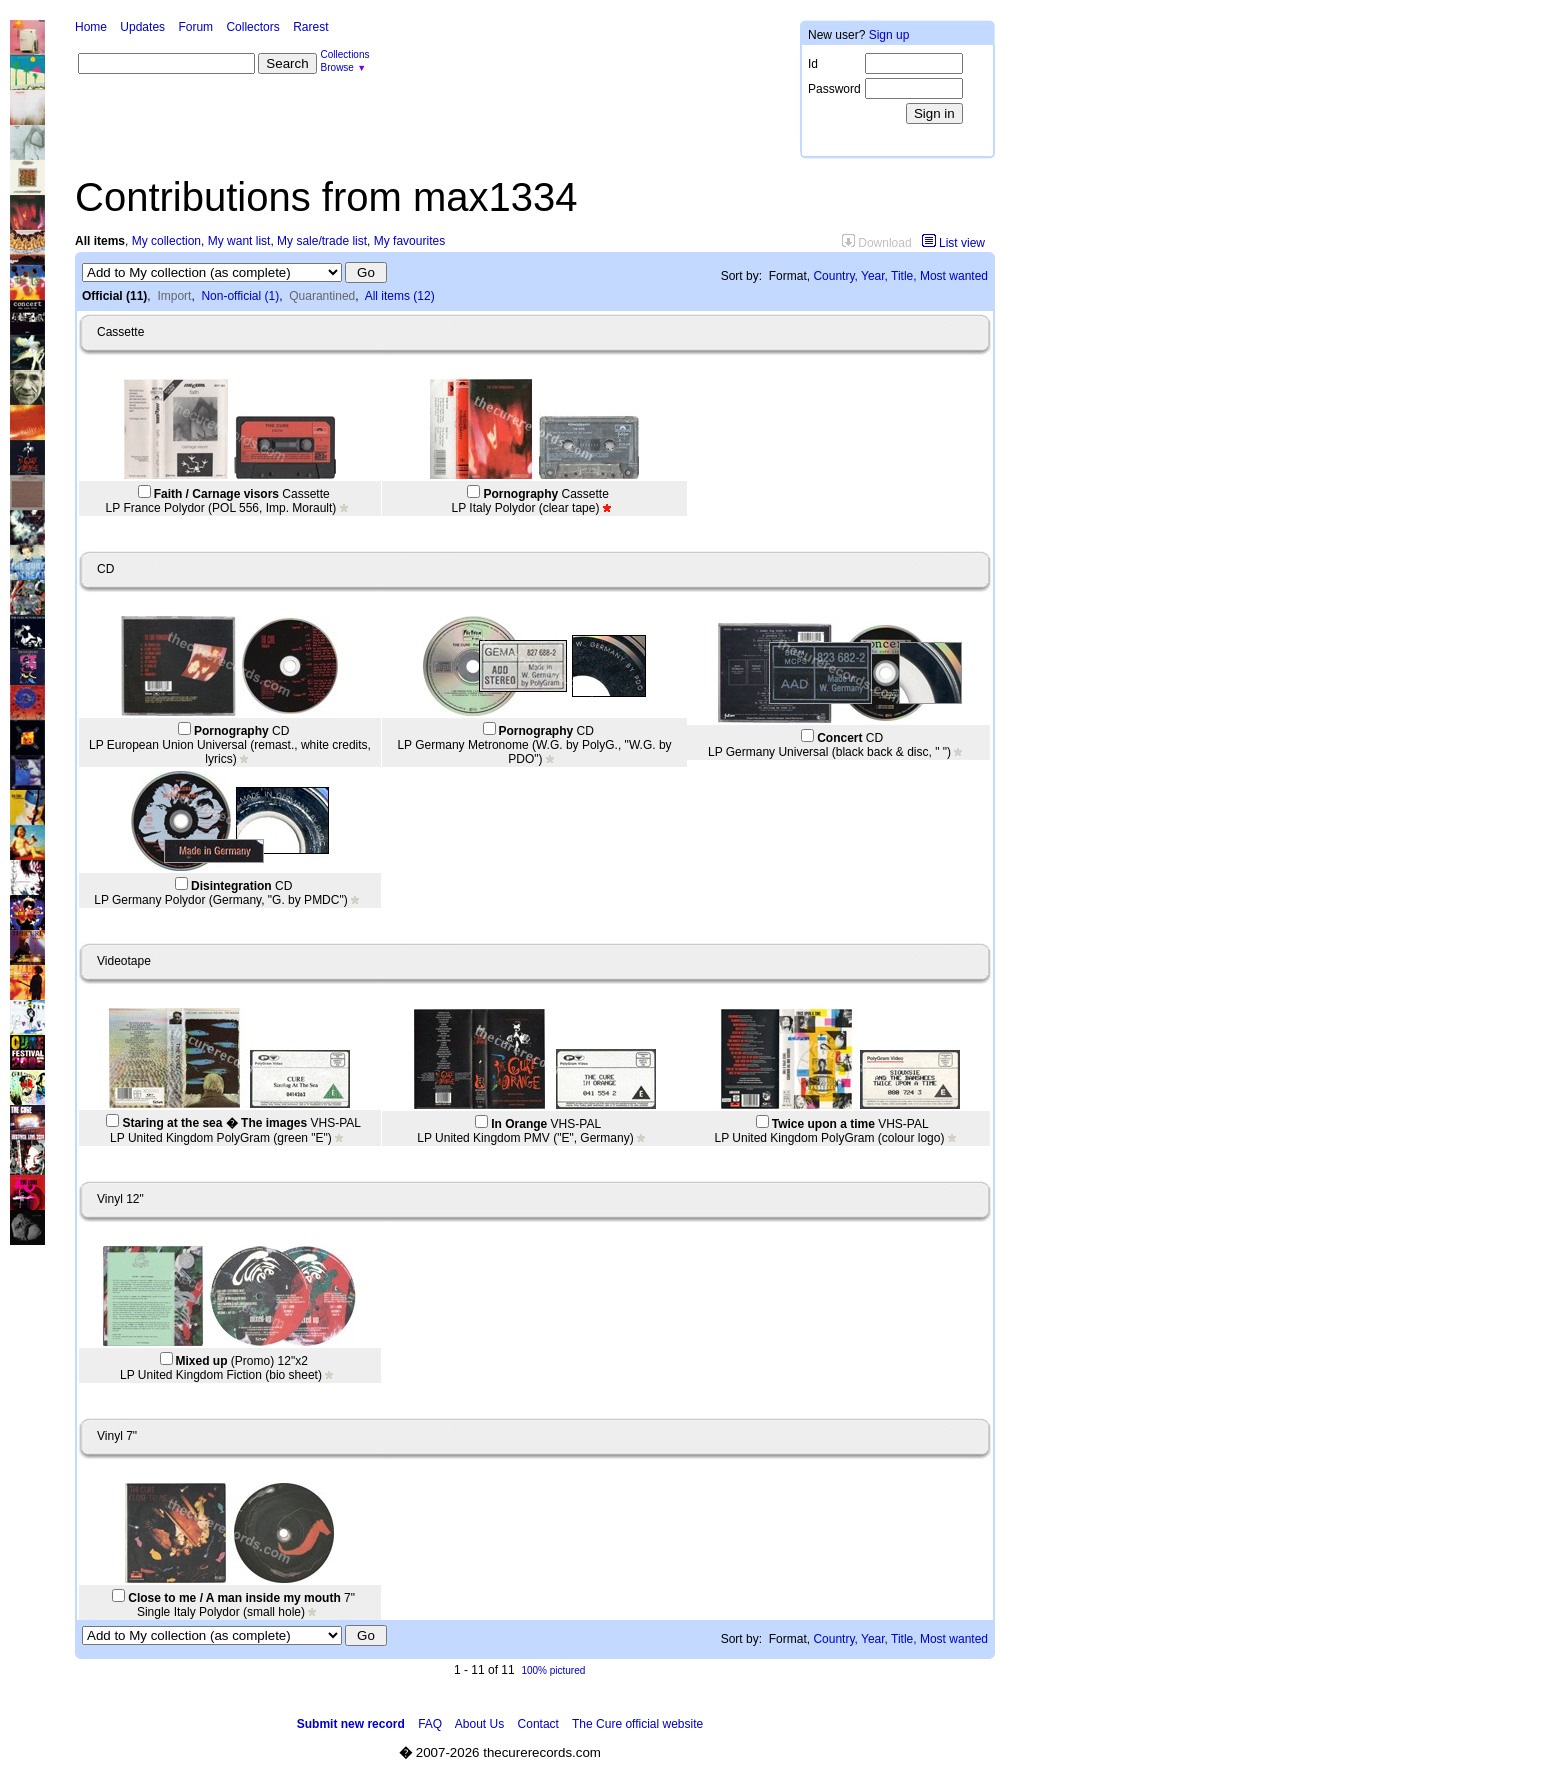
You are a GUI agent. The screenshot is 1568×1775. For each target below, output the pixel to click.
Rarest (310, 27)
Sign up (889, 35)
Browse (337, 67)
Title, (904, 276)
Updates (142, 27)
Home (91, 27)
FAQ (430, 1724)
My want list (239, 241)
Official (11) (114, 296)
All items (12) (400, 296)
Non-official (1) (240, 296)
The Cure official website (637, 1724)
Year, (874, 276)
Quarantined (322, 296)
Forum (195, 27)
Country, (835, 276)
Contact (538, 1724)
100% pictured (553, 1670)
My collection (166, 241)
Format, (789, 276)
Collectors (252, 27)
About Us (479, 1724)
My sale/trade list (322, 241)
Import (174, 296)
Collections (345, 54)
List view (953, 243)
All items (100, 241)
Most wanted (954, 276)
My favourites (409, 241)
